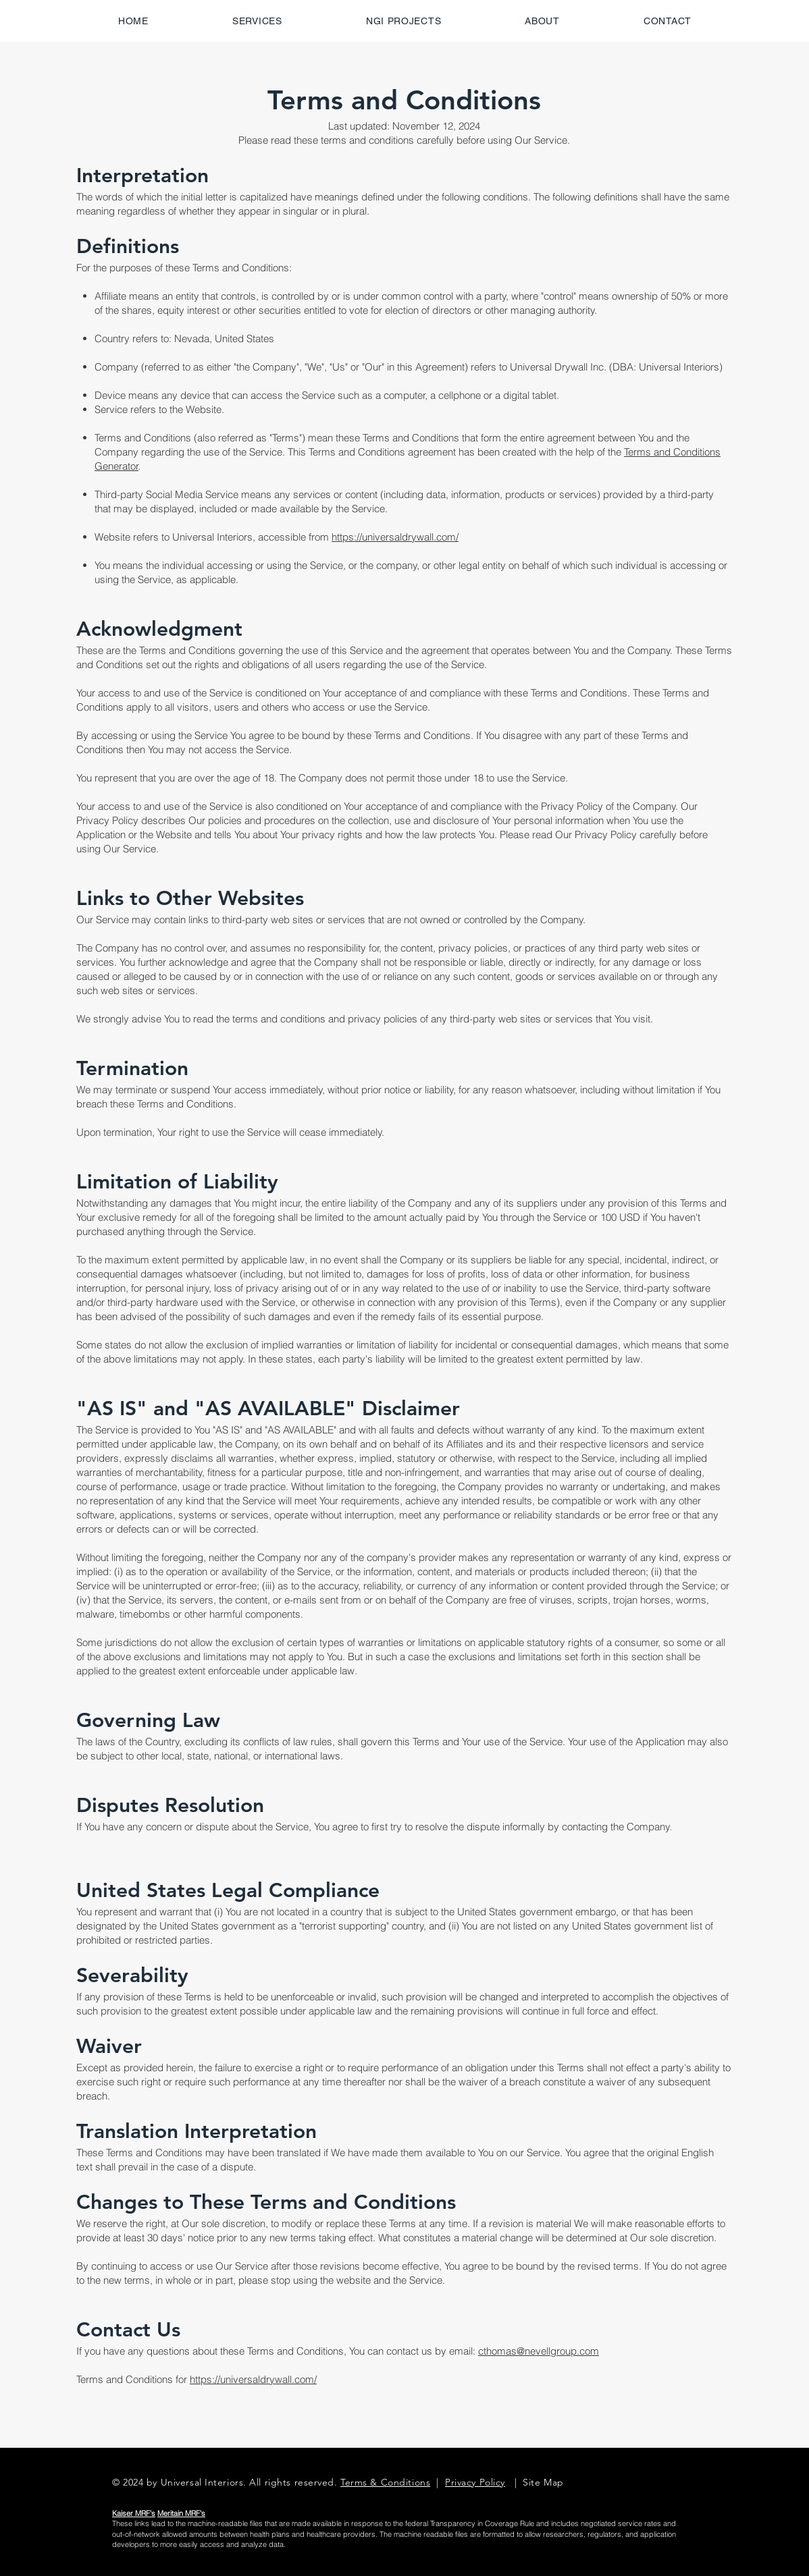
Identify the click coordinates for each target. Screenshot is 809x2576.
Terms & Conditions (385, 2482)
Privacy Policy (475, 2482)
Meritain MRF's (181, 2513)
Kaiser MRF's (133, 2513)
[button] (404, 21)
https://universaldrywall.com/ (395, 536)
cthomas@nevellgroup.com (538, 2351)
